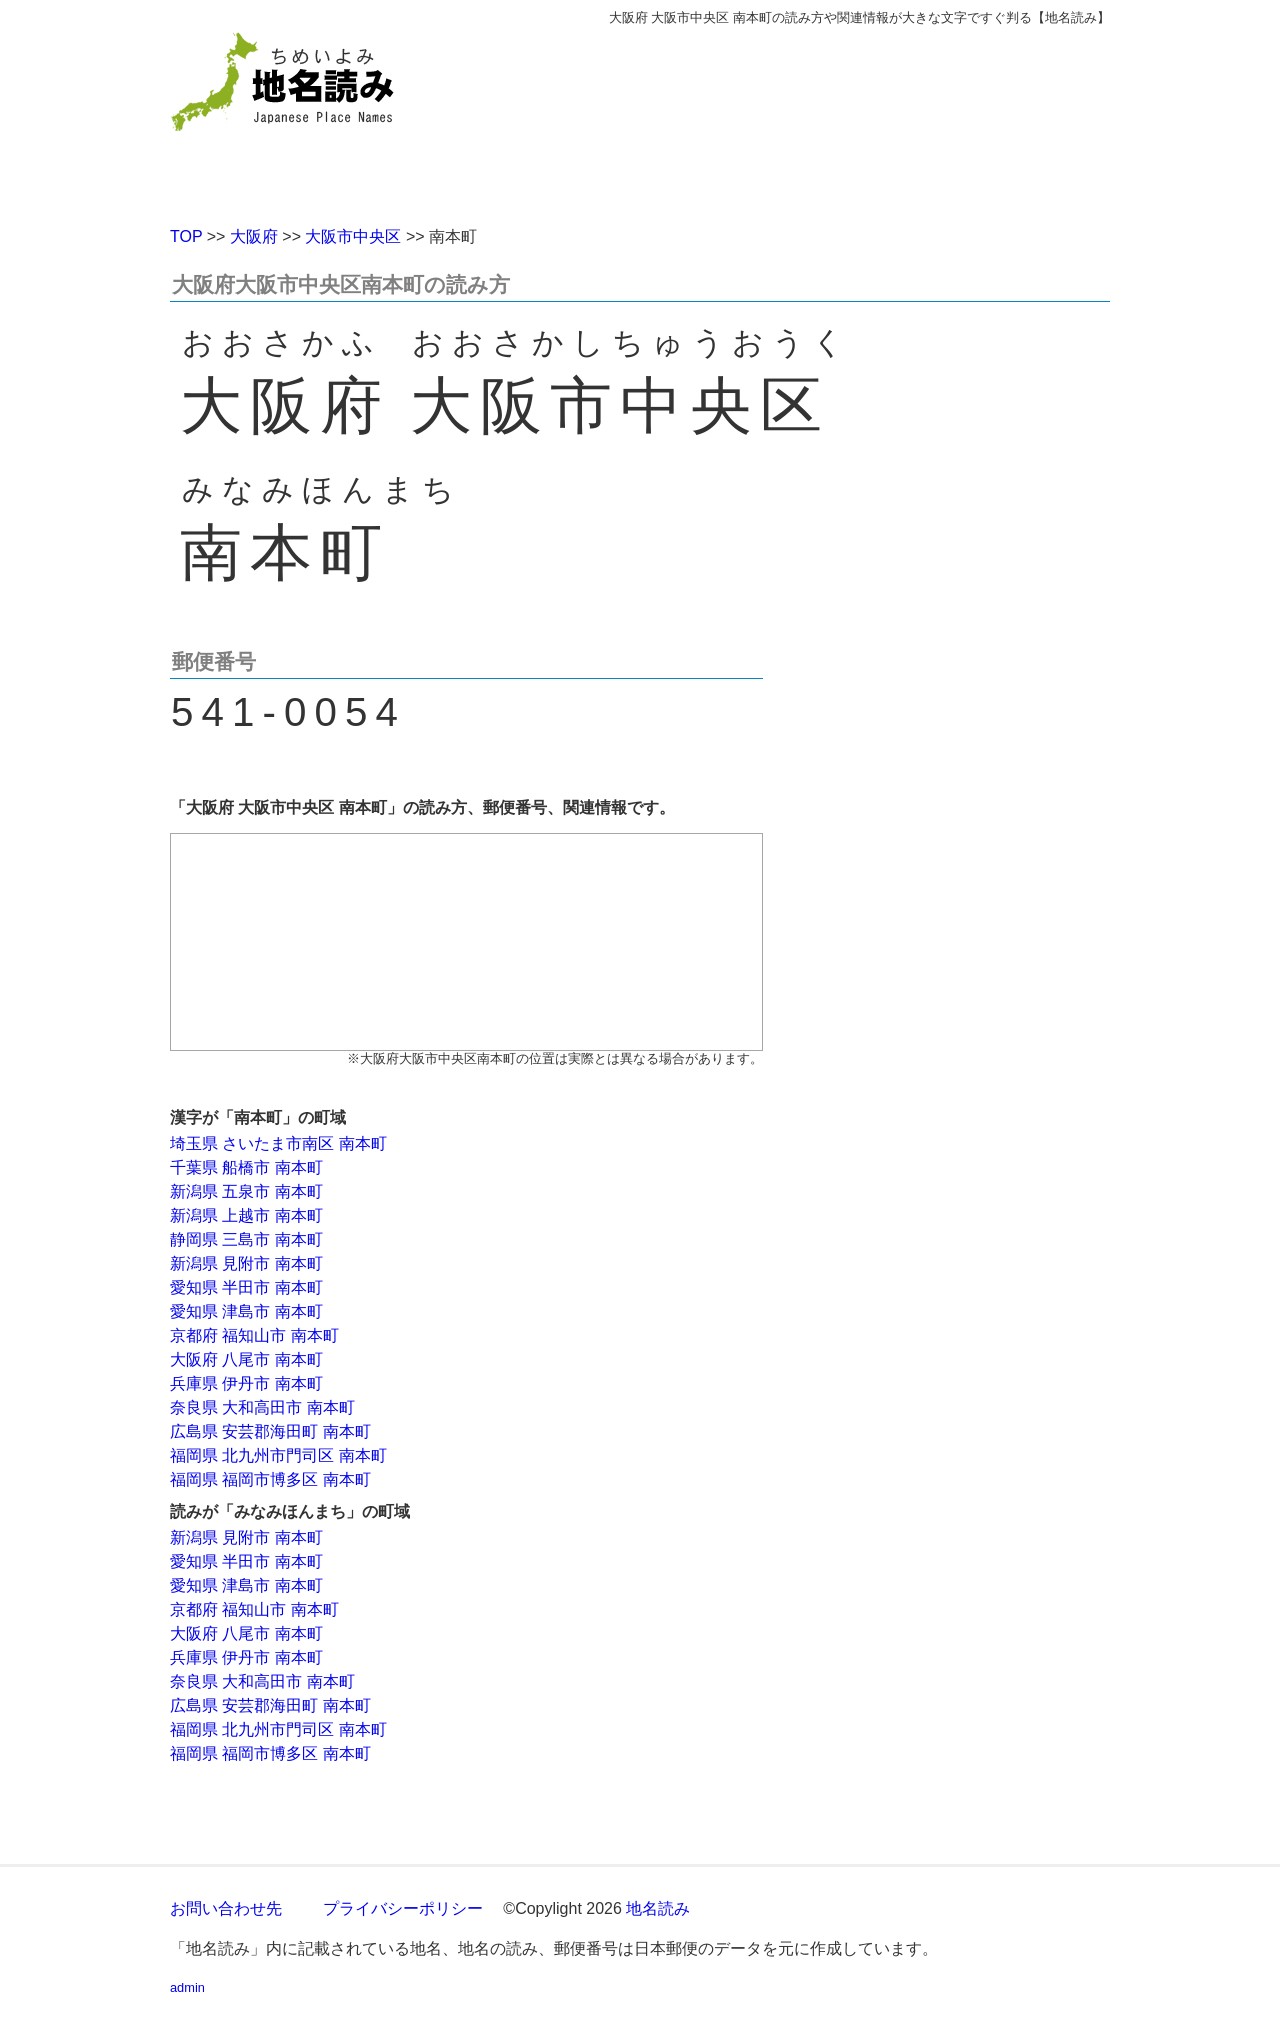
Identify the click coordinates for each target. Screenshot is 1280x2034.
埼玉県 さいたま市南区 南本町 (278, 1143)
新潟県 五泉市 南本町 (246, 1191)
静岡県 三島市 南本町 (246, 1239)
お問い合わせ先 (226, 1908)
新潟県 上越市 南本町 (246, 1215)
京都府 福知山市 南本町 (254, 1335)
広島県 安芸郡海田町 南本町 (270, 1431)
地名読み (658, 1908)
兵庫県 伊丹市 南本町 (246, 1383)
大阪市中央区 (353, 236)
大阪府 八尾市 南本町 (246, 1359)
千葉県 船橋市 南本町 (246, 1167)
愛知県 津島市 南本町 (246, 1311)
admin (187, 1987)
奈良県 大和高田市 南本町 (262, 1407)
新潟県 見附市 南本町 (246, 1263)
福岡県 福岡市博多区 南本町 (270, 1479)
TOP (186, 236)
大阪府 (254, 236)
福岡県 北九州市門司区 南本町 (278, 1455)
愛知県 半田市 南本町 (246, 1287)
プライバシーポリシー (403, 1908)
